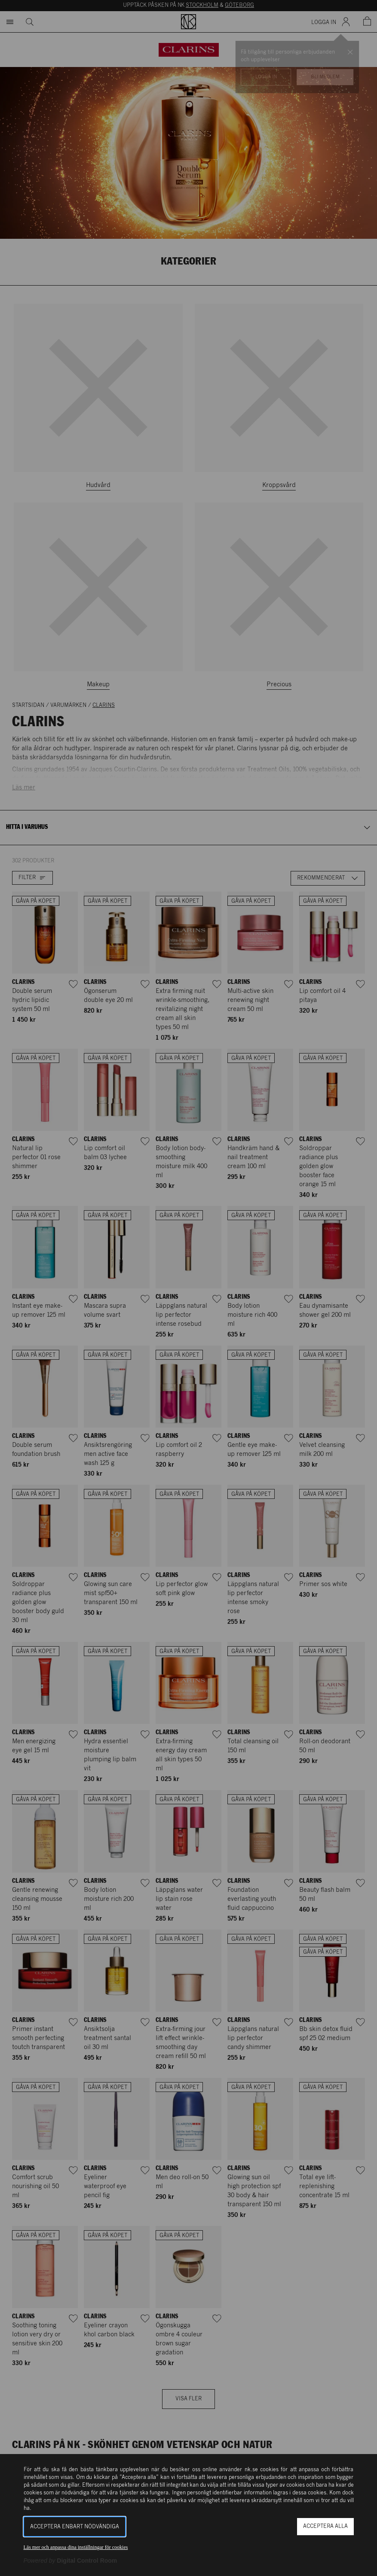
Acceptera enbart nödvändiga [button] (74, 2526)
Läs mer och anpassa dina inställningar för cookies (76, 2547)
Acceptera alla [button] (325, 2526)
